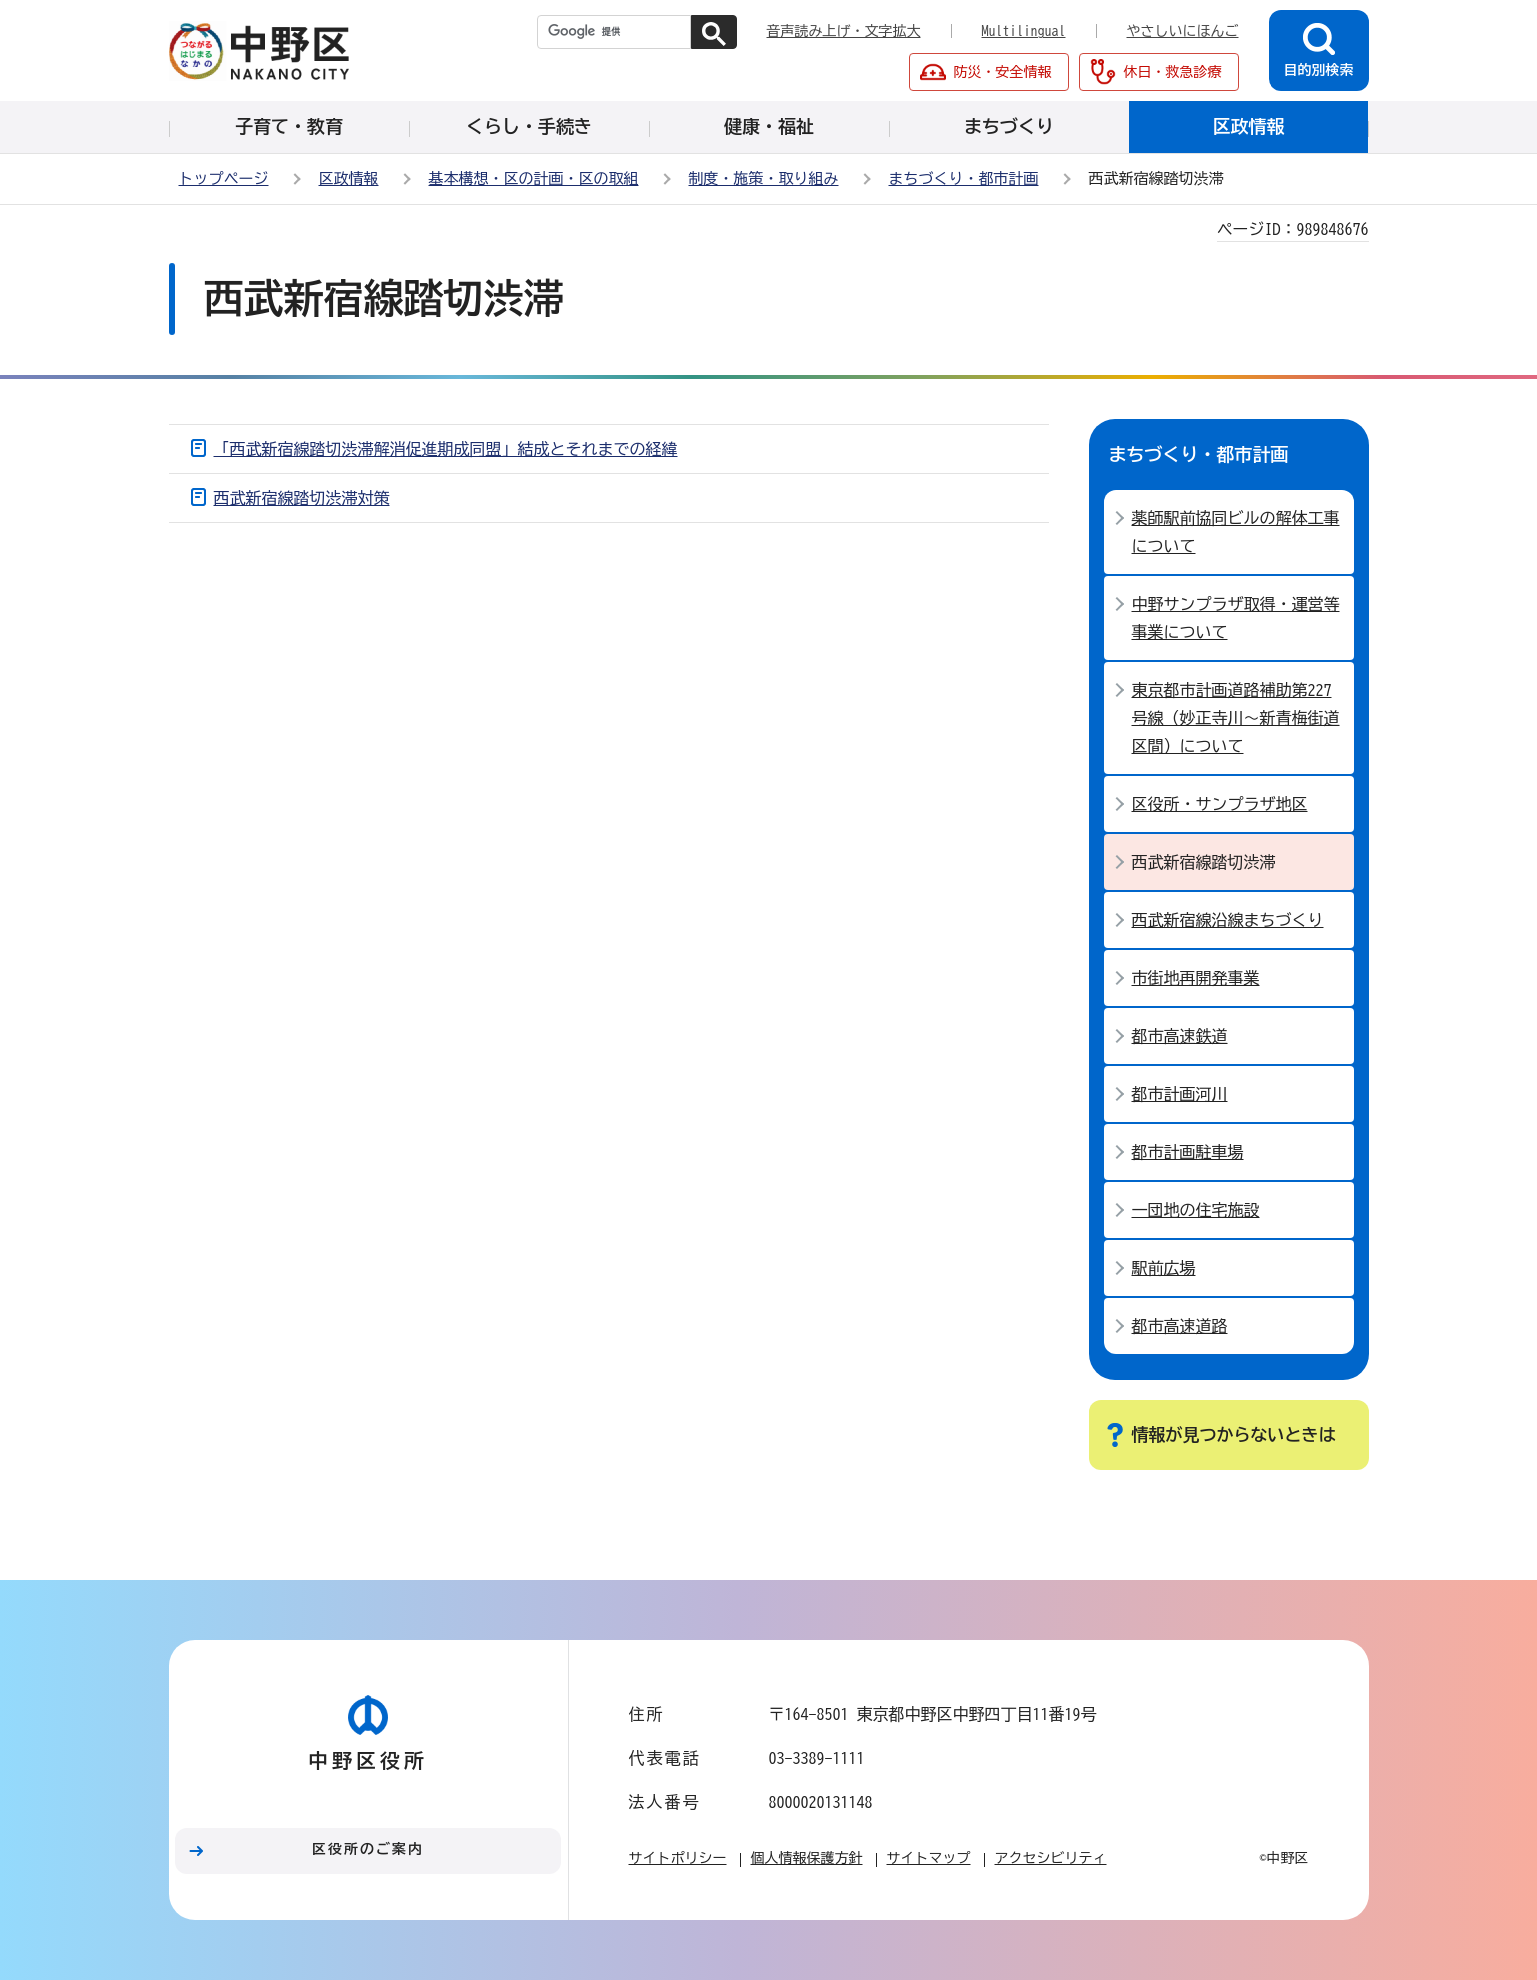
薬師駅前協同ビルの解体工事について (1236, 532)
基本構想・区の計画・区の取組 (534, 178)
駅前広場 (1164, 1268)
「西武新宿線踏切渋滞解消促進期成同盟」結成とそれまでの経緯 (446, 449)
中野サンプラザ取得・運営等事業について (1236, 618)
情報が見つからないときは (1234, 1434)
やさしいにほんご (1183, 31)
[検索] (614, 32)
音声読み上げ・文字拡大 (844, 31)
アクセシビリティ (1051, 1858)
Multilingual (1024, 31)
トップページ (224, 178)
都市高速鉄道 (1180, 1036)
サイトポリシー (678, 1858)
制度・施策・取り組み (764, 178)
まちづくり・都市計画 (964, 178)
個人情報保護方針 (807, 1858)
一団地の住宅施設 (1196, 1210)
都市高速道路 (1180, 1326)
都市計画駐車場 (1188, 1152)
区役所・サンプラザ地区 (1220, 804)
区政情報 (349, 178)
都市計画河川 (1180, 1094)
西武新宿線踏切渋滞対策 (302, 498)
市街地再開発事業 (1196, 978)
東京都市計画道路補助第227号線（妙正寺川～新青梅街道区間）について (1236, 718)
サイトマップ (929, 1858)
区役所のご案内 (368, 1849)
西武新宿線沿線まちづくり (1228, 920)
